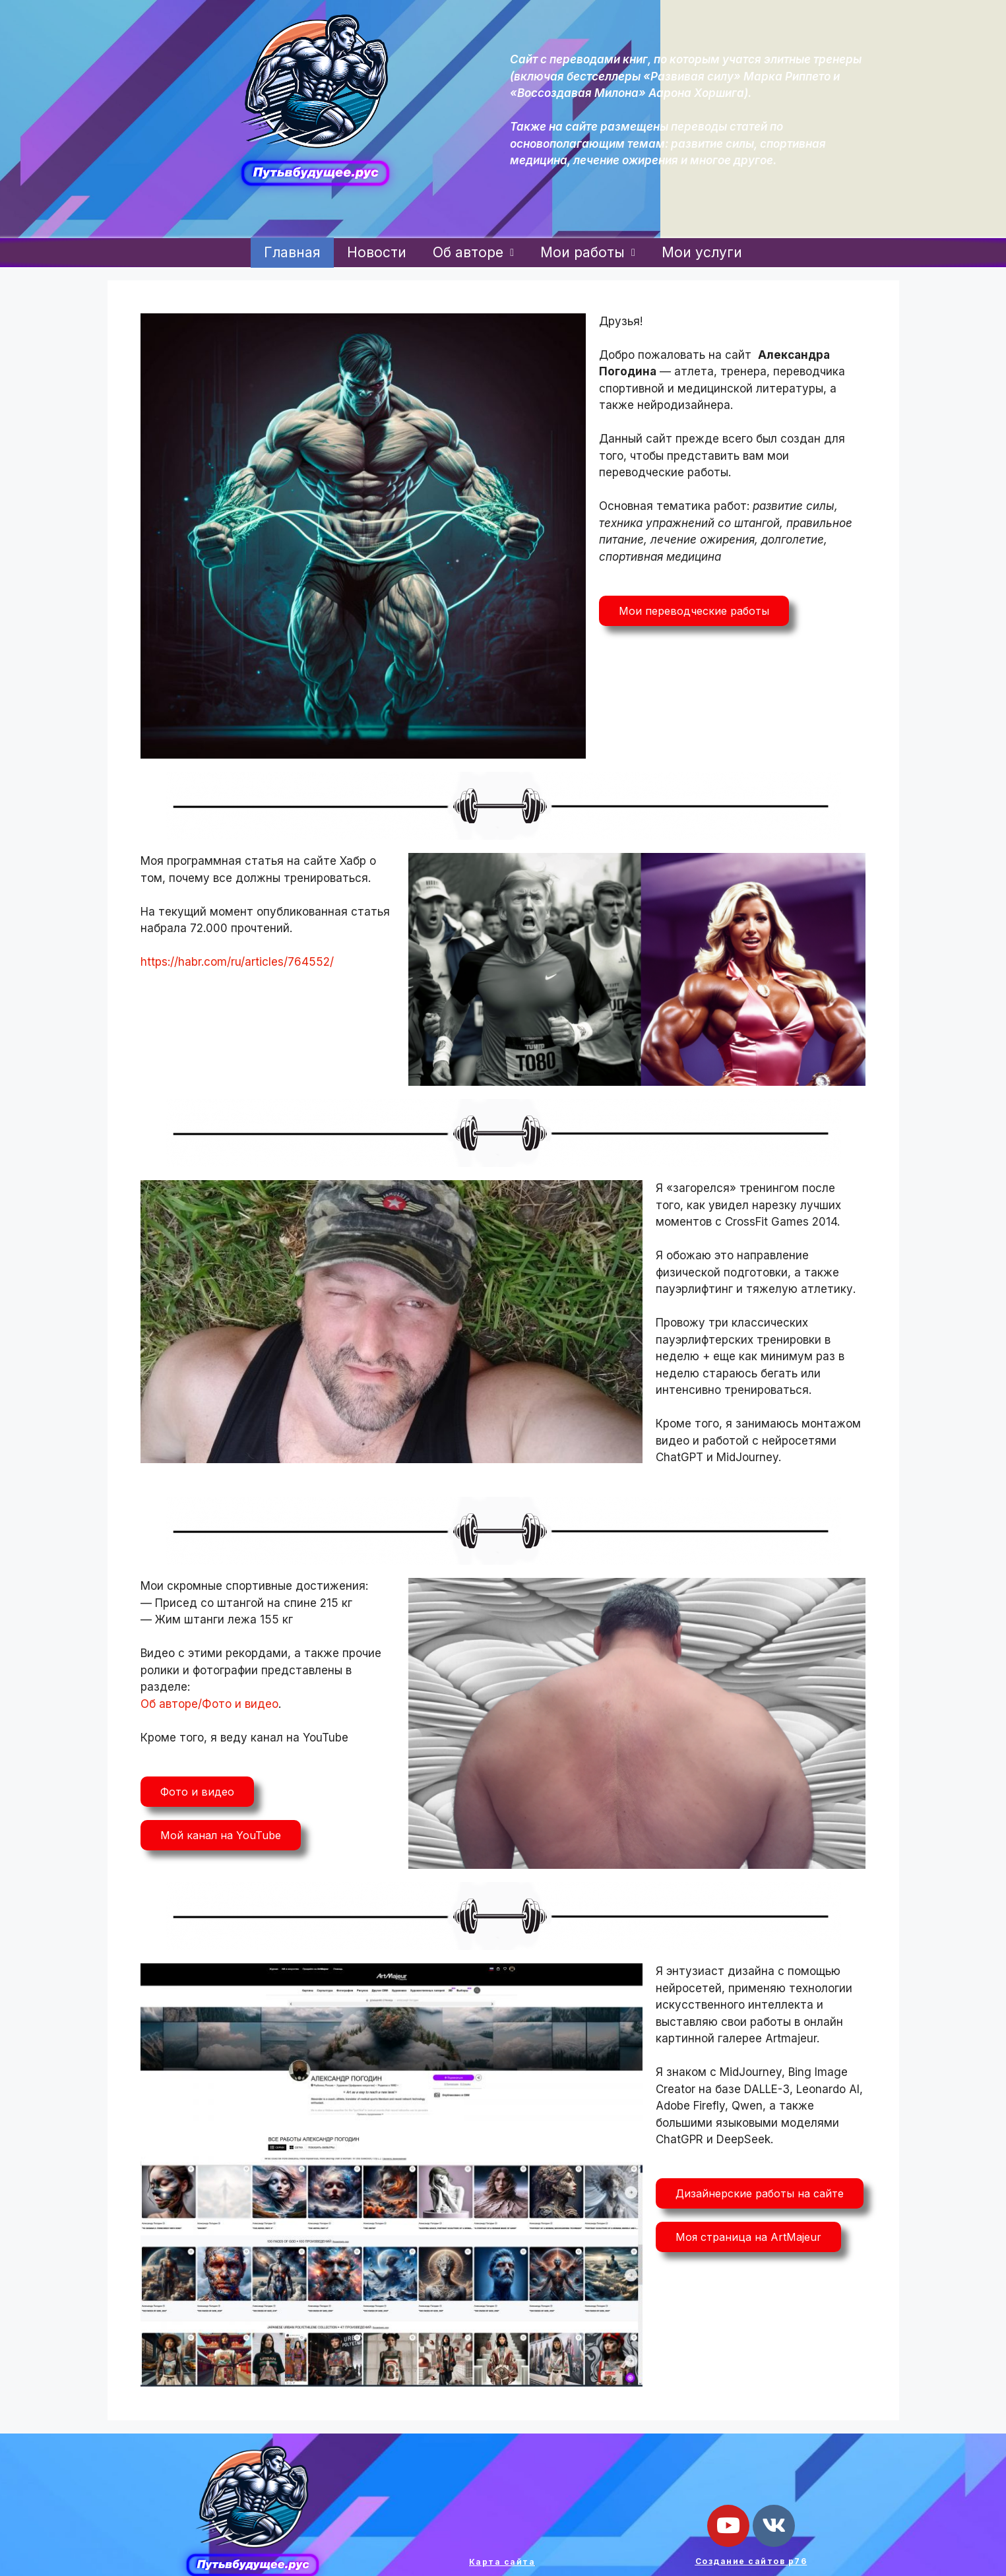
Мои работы (587, 252)
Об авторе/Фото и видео (209, 1704)
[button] (694, 611)
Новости (376, 252)
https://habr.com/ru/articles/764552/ (237, 961)
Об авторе (473, 252)
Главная (292, 252)
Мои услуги (702, 252)
